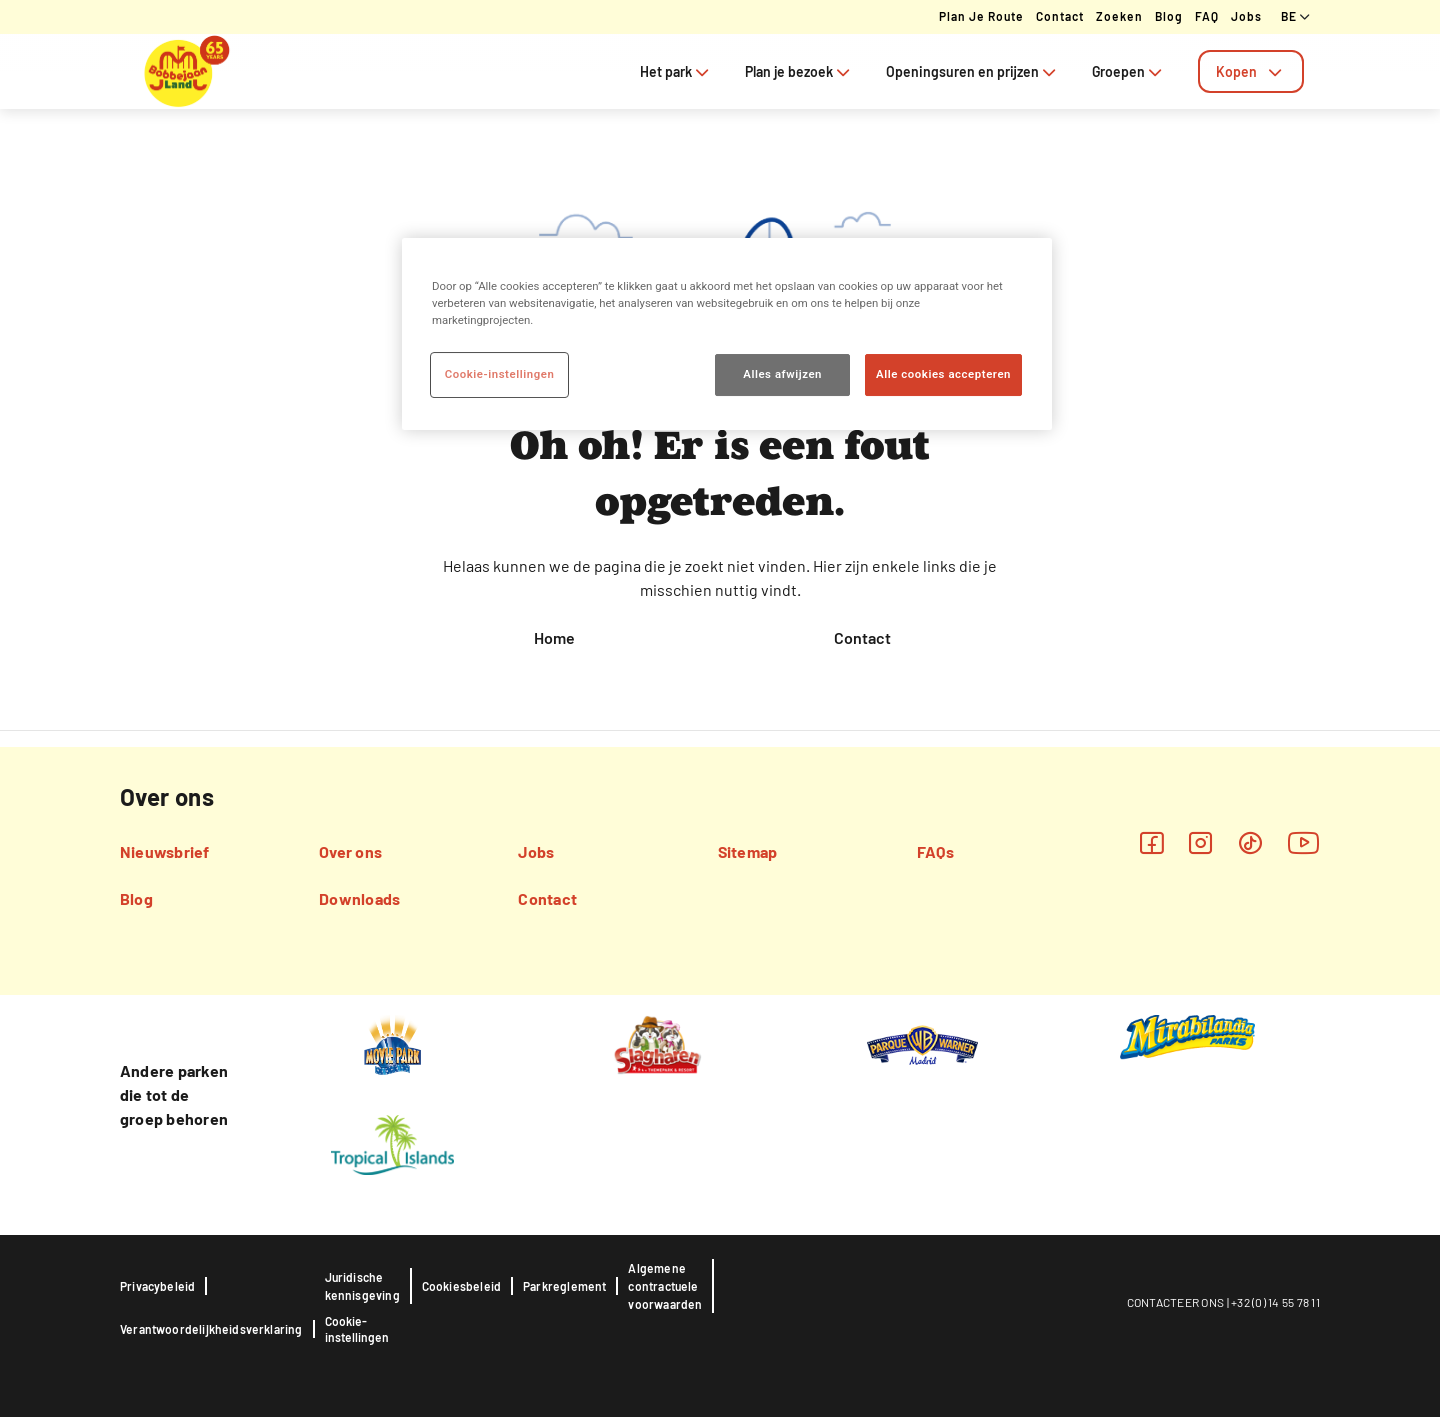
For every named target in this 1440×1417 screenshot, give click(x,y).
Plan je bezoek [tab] (799, 71)
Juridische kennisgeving (362, 1286)
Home (554, 637)
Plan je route (981, 16)
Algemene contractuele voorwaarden (665, 1286)
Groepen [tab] (1129, 71)
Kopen (1251, 71)
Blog (1169, 16)
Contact (1060, 16)
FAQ (1207, 16)
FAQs (935, 851)
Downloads (359, 898)
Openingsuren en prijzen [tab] (973, 71)
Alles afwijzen (782, 374)
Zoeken (1119, 16)
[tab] (1251, 71)
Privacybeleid (157, 1286)
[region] (727, 334)
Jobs (1246, 16)
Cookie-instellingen (357, 1329)
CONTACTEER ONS (1176, 1302)
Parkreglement (564, 1286)
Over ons (350, 851)
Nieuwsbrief (165, 851)
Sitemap (748, 851)
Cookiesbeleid (461, 1286)
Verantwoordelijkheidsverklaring (211, 1329)
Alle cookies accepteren (943, 374)
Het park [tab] (676, 71)
